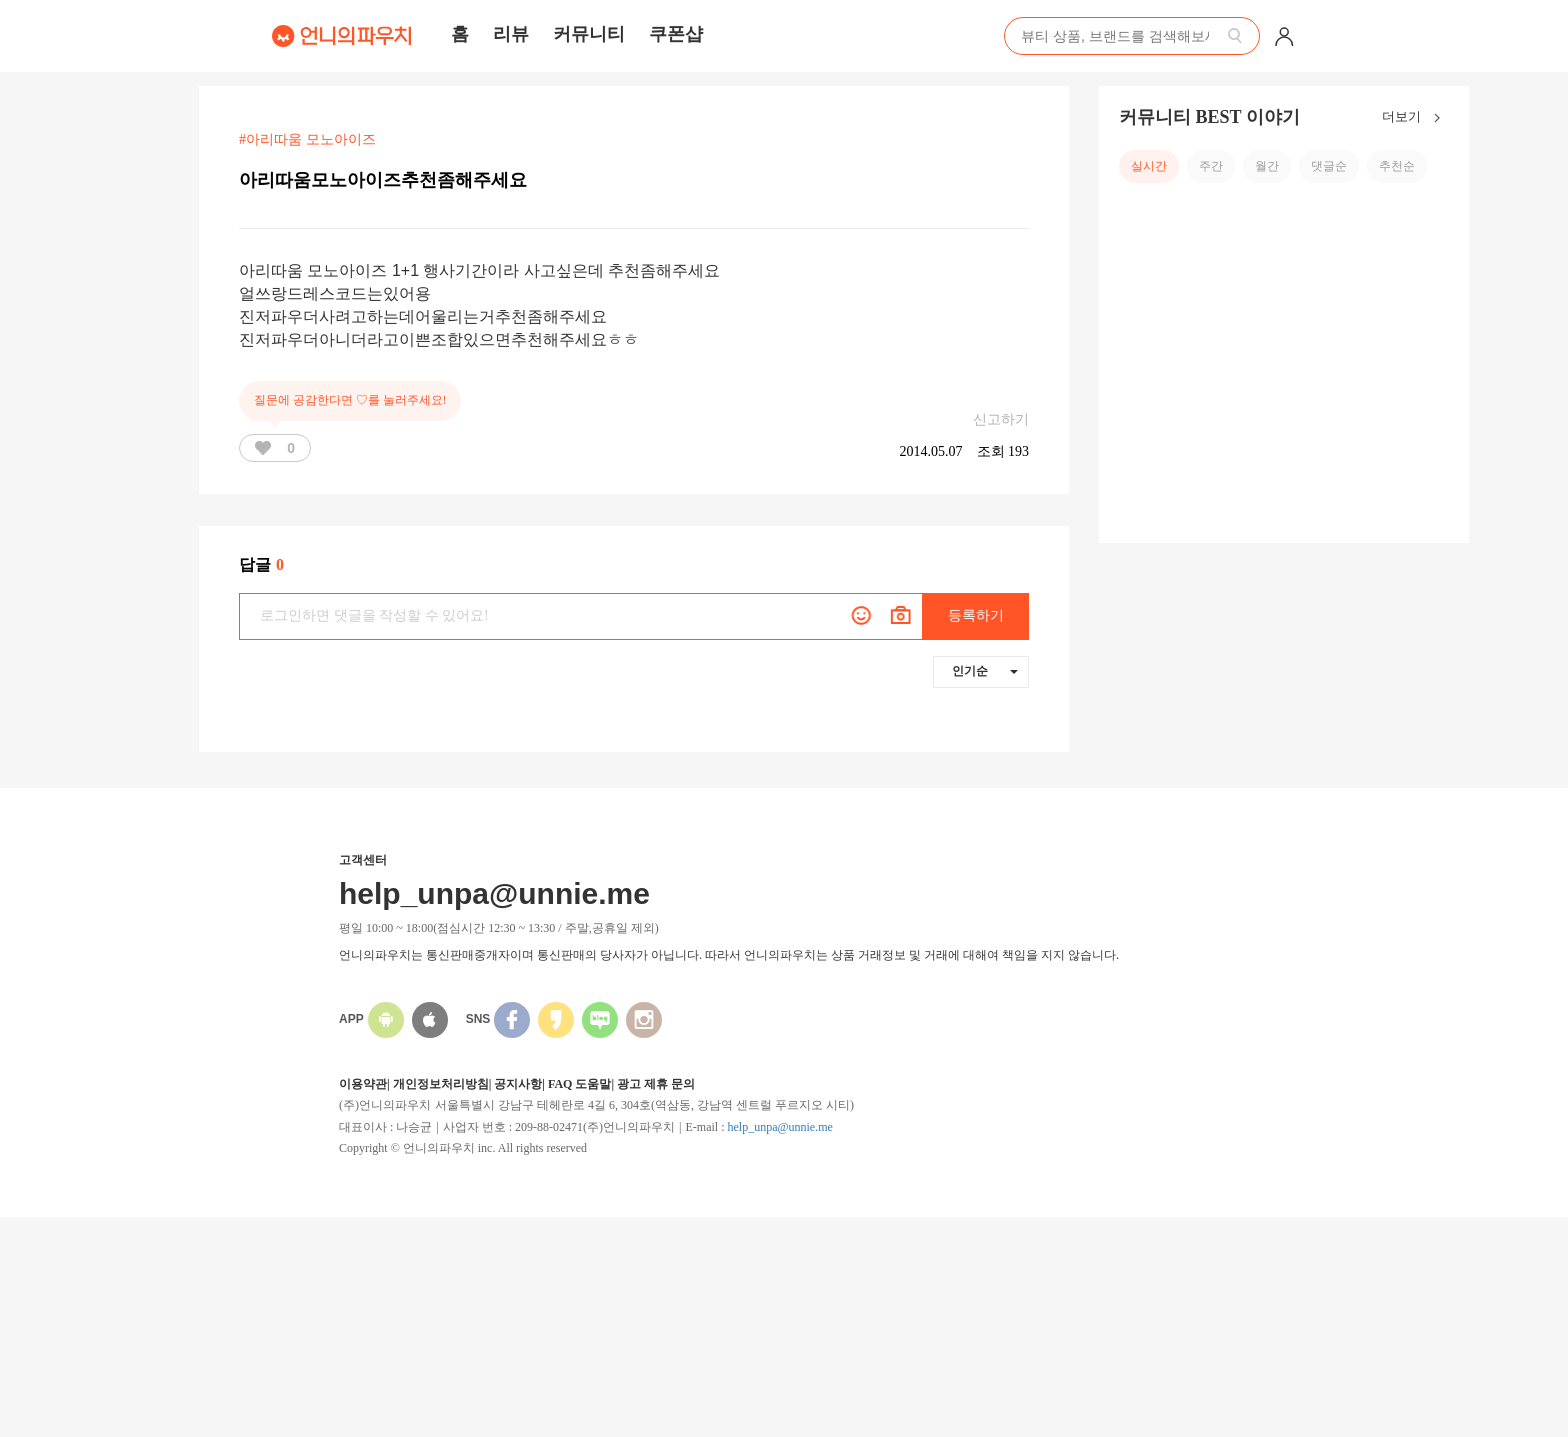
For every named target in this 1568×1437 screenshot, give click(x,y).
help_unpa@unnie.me (779, 1127)
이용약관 (363, 1084)
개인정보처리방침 (441, 1084)
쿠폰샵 (676, 34)
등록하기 (976, 615)
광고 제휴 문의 (656, 1084)
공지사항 (518, 1084)
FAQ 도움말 (579, 1084)
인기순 (985, 671)
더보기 (1415, 118)
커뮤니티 (589, 34)
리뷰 (511, 34)
